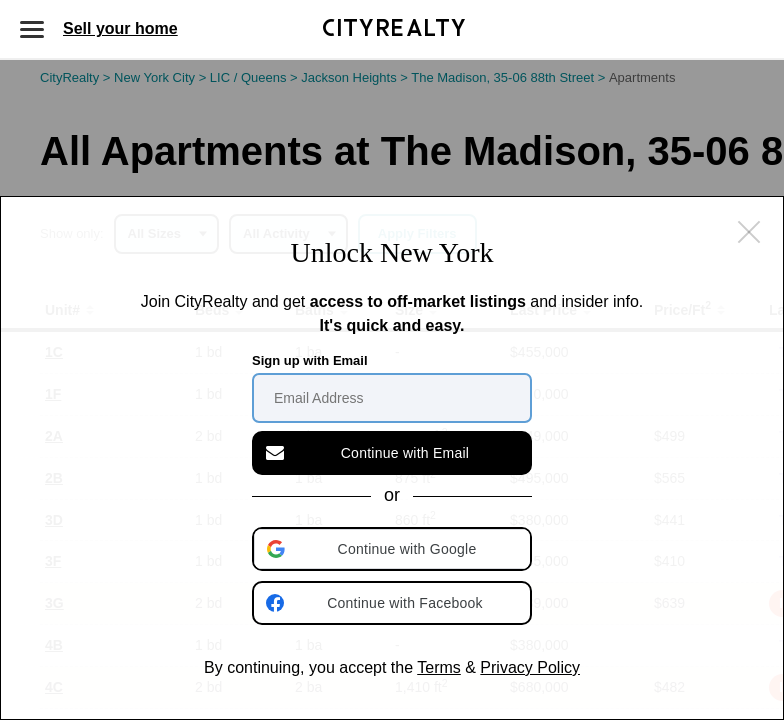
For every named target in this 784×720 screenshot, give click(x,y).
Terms (439, 667)
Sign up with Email (310, 360)
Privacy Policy (530, 667)
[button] (394, 549)
